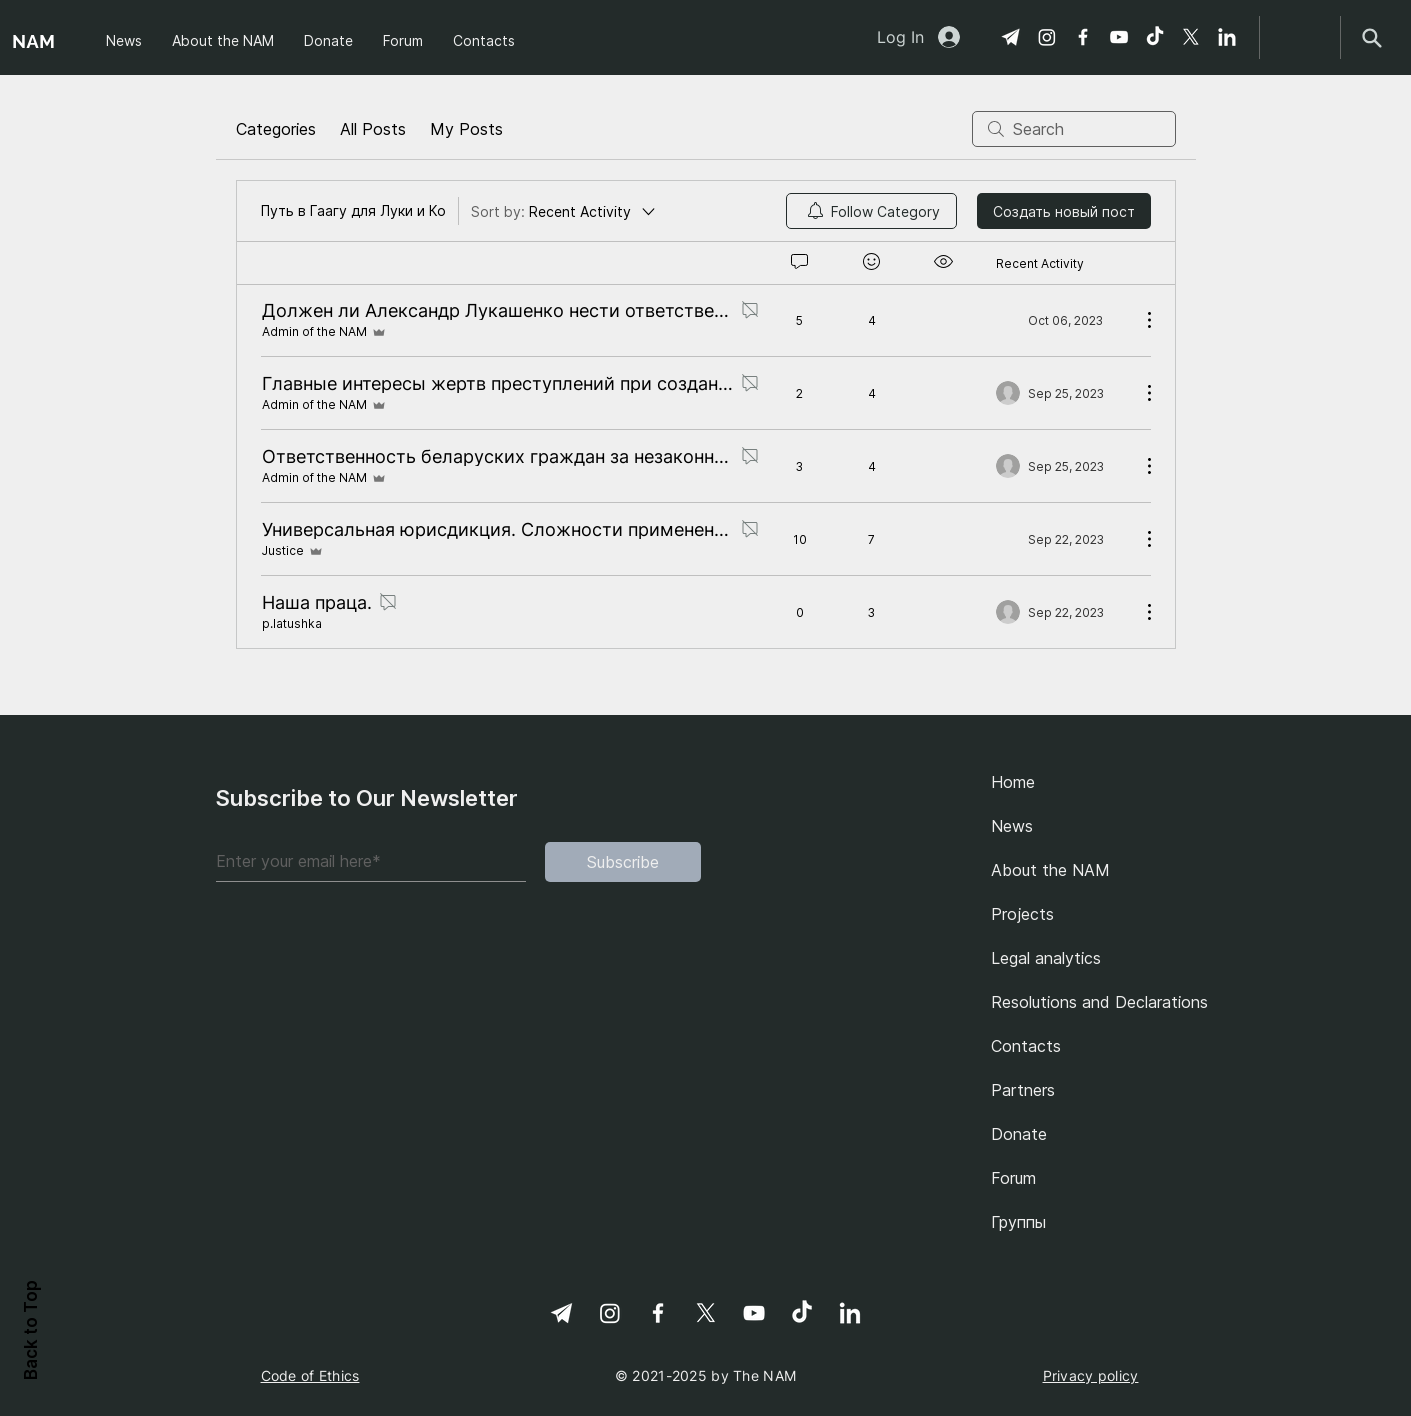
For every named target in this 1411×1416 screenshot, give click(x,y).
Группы (1018, 1222)
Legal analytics (1046, 958)
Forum (1013, 1178)
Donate (1019, 1134)
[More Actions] (1139, 320)
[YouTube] (1119, 37)
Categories (276, 129)
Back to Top (31, 1330)
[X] (1191, 37)
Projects (1022, 914)
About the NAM (1050, 870)
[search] (1074, 129)
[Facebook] (1083, 37)
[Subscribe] (623, 862)
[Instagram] (1047, 37)
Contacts (1026, 1046)
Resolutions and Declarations (1093, 1002)
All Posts (373, 129)
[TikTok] (1155, 37)
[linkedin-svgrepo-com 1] (1227, 37)
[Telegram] (1011, 37)
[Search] (1371, 37)
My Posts (466, 129)
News (1012, 826)
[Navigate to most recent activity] (1060, 320)
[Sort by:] (564, 211)
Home (1013, 782)
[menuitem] (871, 211)
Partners (1023, 1090)
